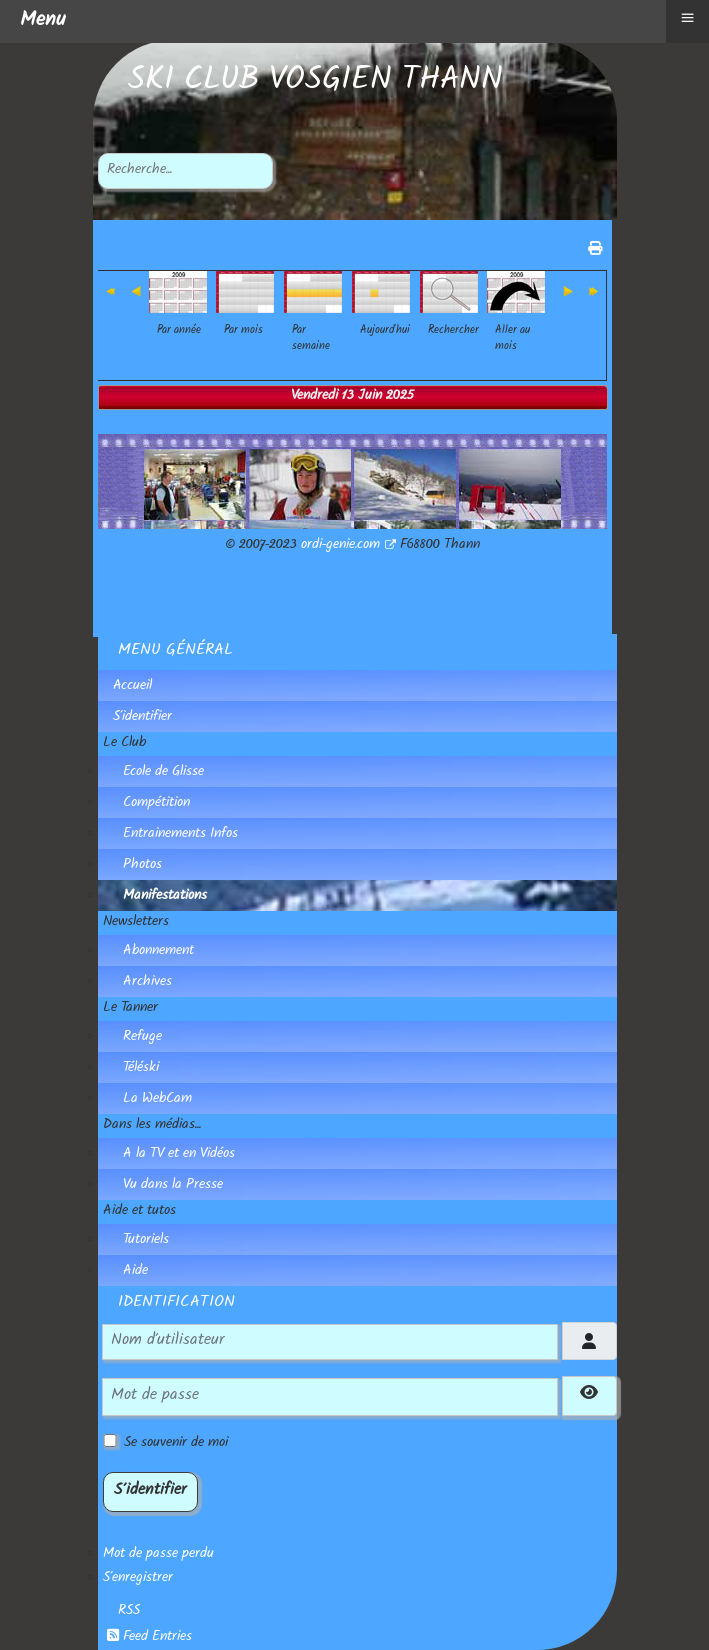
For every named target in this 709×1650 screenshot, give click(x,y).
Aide (135, 1272)
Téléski (141, 1069)
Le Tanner (130, 1009)
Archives (147, 983)
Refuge (142, 1038)
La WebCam (157, 1100)
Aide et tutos (139, 1212)
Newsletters (136, 923)
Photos (142, 866)
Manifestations (165, 897)
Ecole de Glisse (163, 773)
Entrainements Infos (180, 835)
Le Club (124, 744)
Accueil (132, 687)
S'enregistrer (138, 1579)
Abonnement (158, 952)
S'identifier (142, 718)
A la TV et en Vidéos (179, 1155)
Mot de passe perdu (158, 1555)
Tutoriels (146, 1241)
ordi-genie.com (348, 546)
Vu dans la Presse (173, 1186)
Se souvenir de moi (176, 1444)
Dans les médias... (152, 1126)
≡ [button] (687, 17)
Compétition (156, 804)
